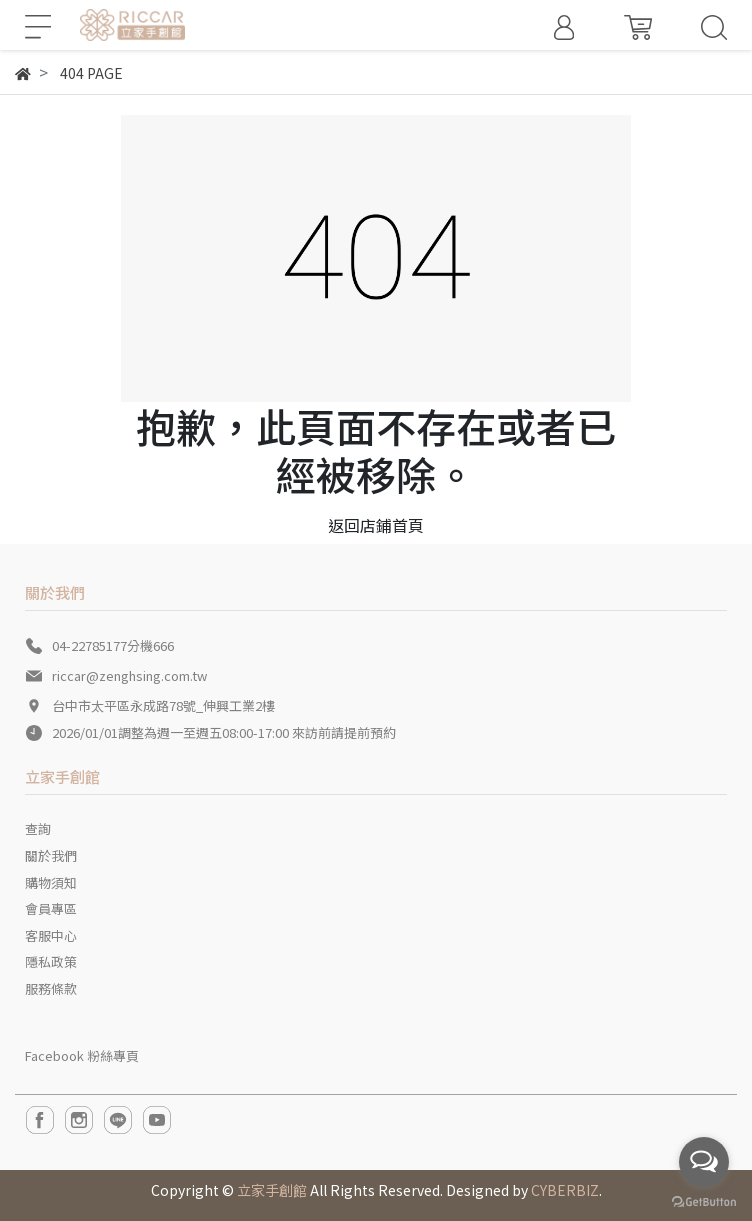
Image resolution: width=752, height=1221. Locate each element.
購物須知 (51, 882)
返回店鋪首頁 (376, 525)
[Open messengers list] (704, 1162)
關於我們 (51, 855)
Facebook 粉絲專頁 (82, 1055)
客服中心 (51, 935)
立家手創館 (272, 1190)
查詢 (38, 828)
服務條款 (51, 988)
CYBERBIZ (565, 1190)
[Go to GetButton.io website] (704, 1200)
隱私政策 (51, 961)
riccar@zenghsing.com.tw (129, 675)
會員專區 (51, 908)
